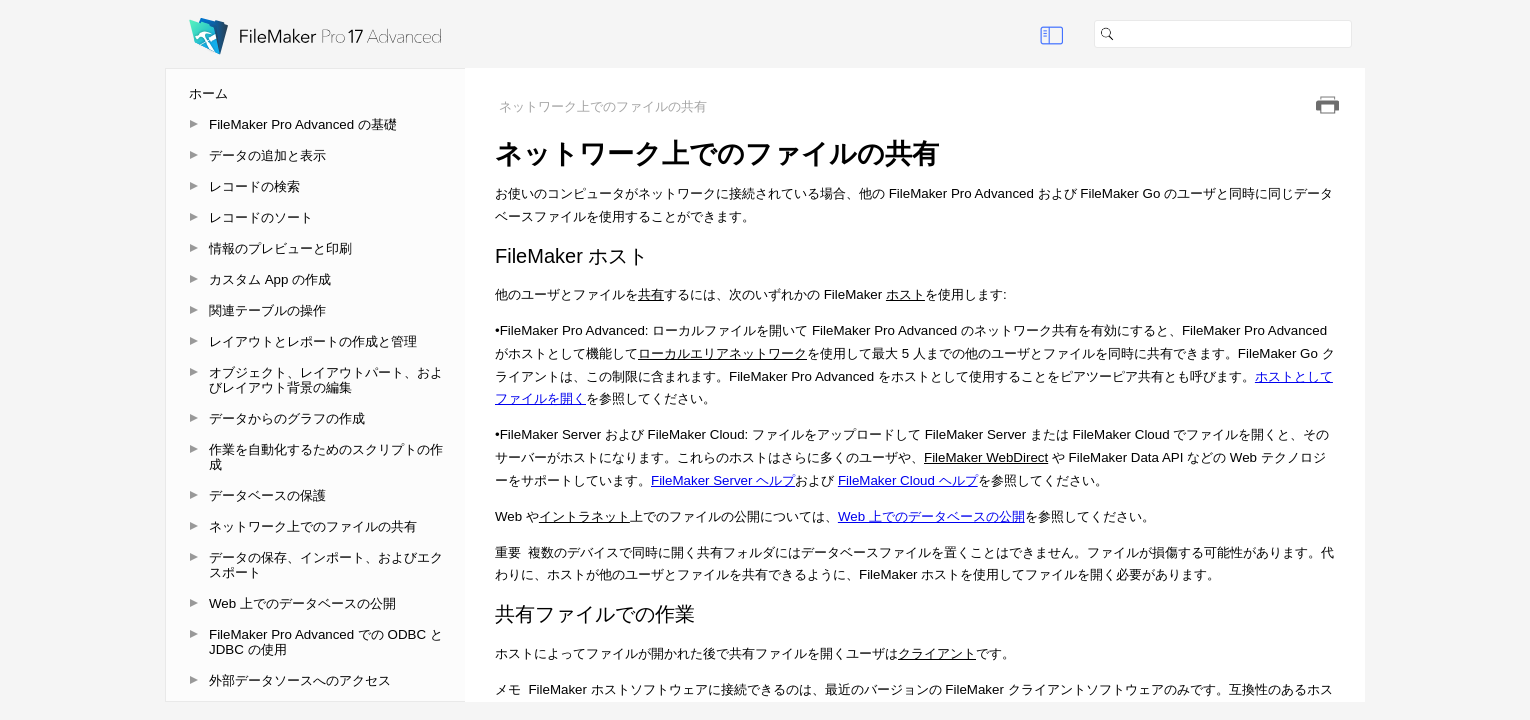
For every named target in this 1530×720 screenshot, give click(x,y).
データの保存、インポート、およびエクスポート (326, 565)
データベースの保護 (267, 495)
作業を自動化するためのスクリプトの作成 (326, 457)
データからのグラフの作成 (287, 418)
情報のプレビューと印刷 (280, 248)
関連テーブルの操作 (267, 310)
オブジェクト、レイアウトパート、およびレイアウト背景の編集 (326, 380)
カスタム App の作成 (270, 279)
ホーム (208, 93)
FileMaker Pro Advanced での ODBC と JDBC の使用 (326, 642)
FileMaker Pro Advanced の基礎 (303, 124)
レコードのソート (261, 217)
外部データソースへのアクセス (300, 680)
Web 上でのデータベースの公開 (302, 603)
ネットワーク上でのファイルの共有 (313, 526)
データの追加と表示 (267, 155)
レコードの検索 (254, 186)
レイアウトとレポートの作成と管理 (313, 341)
